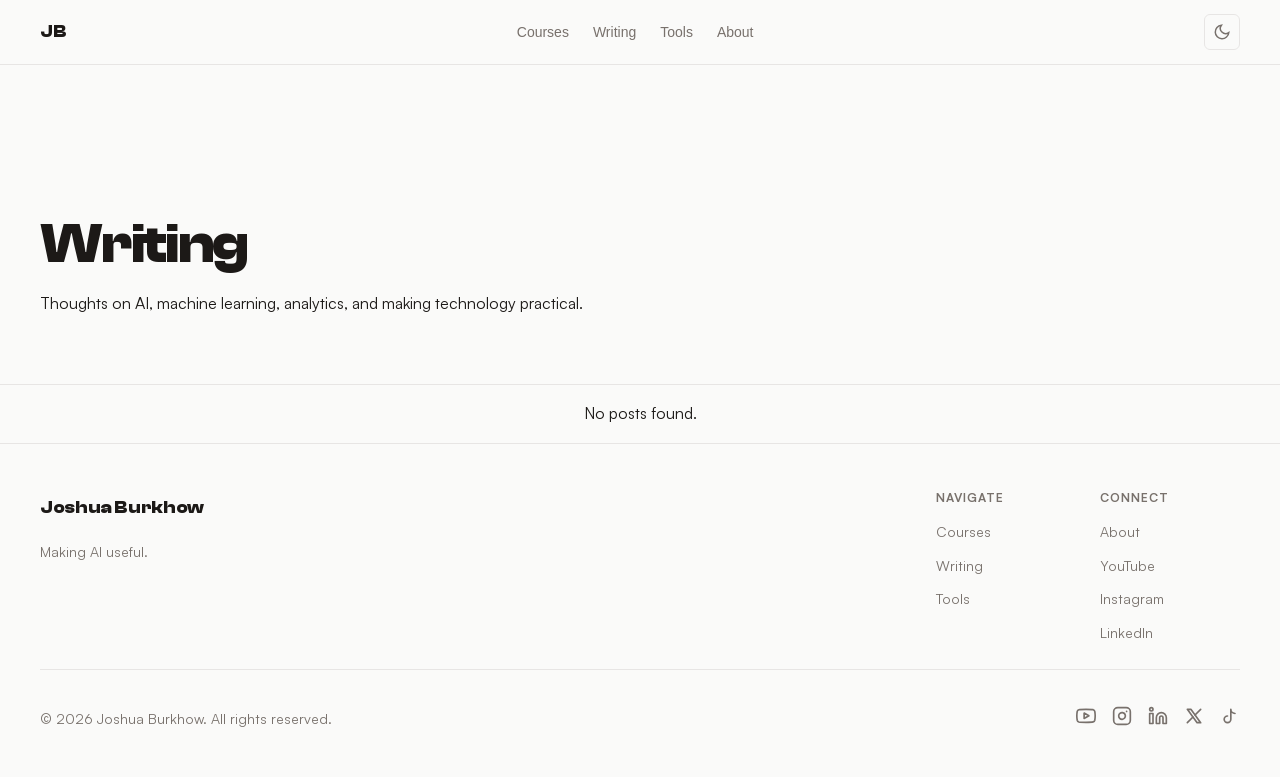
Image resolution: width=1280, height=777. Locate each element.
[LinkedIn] (1158, 719)
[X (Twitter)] (1194, 719)
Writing (614, 32)
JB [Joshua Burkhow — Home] (53, 31)
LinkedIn (1126, 632)
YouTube (1127, 565)
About (735, 32)
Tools (676, 32)
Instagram (1132, 598)
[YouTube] (1086, 719)
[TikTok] (1230, 719)
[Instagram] (1122, 719)
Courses (543, 32)
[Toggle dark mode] (1222, 32)
